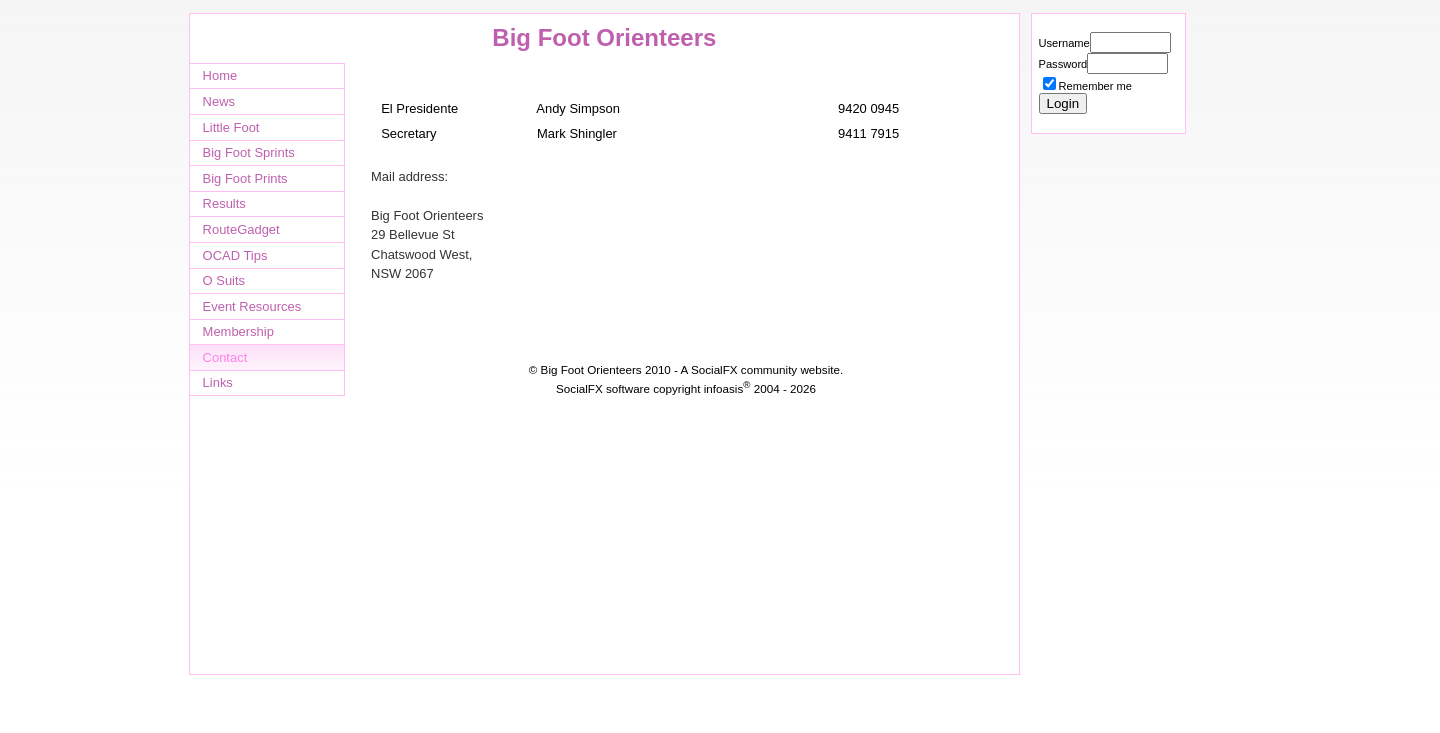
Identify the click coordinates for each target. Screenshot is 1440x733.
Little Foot (231, 127)
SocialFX (714, 369)
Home (220, 75)
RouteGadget (241, 229)
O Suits (224, 280)
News (219, 101)
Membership (238, 331)
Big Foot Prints (245, 178)
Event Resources (252, 306)
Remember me (1095, 86)
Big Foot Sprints (249, 152)
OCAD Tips (235, 255)
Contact (225, 357)
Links (218, 382)
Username (1064, 43)
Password (1063, 64)
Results (224, 203)
